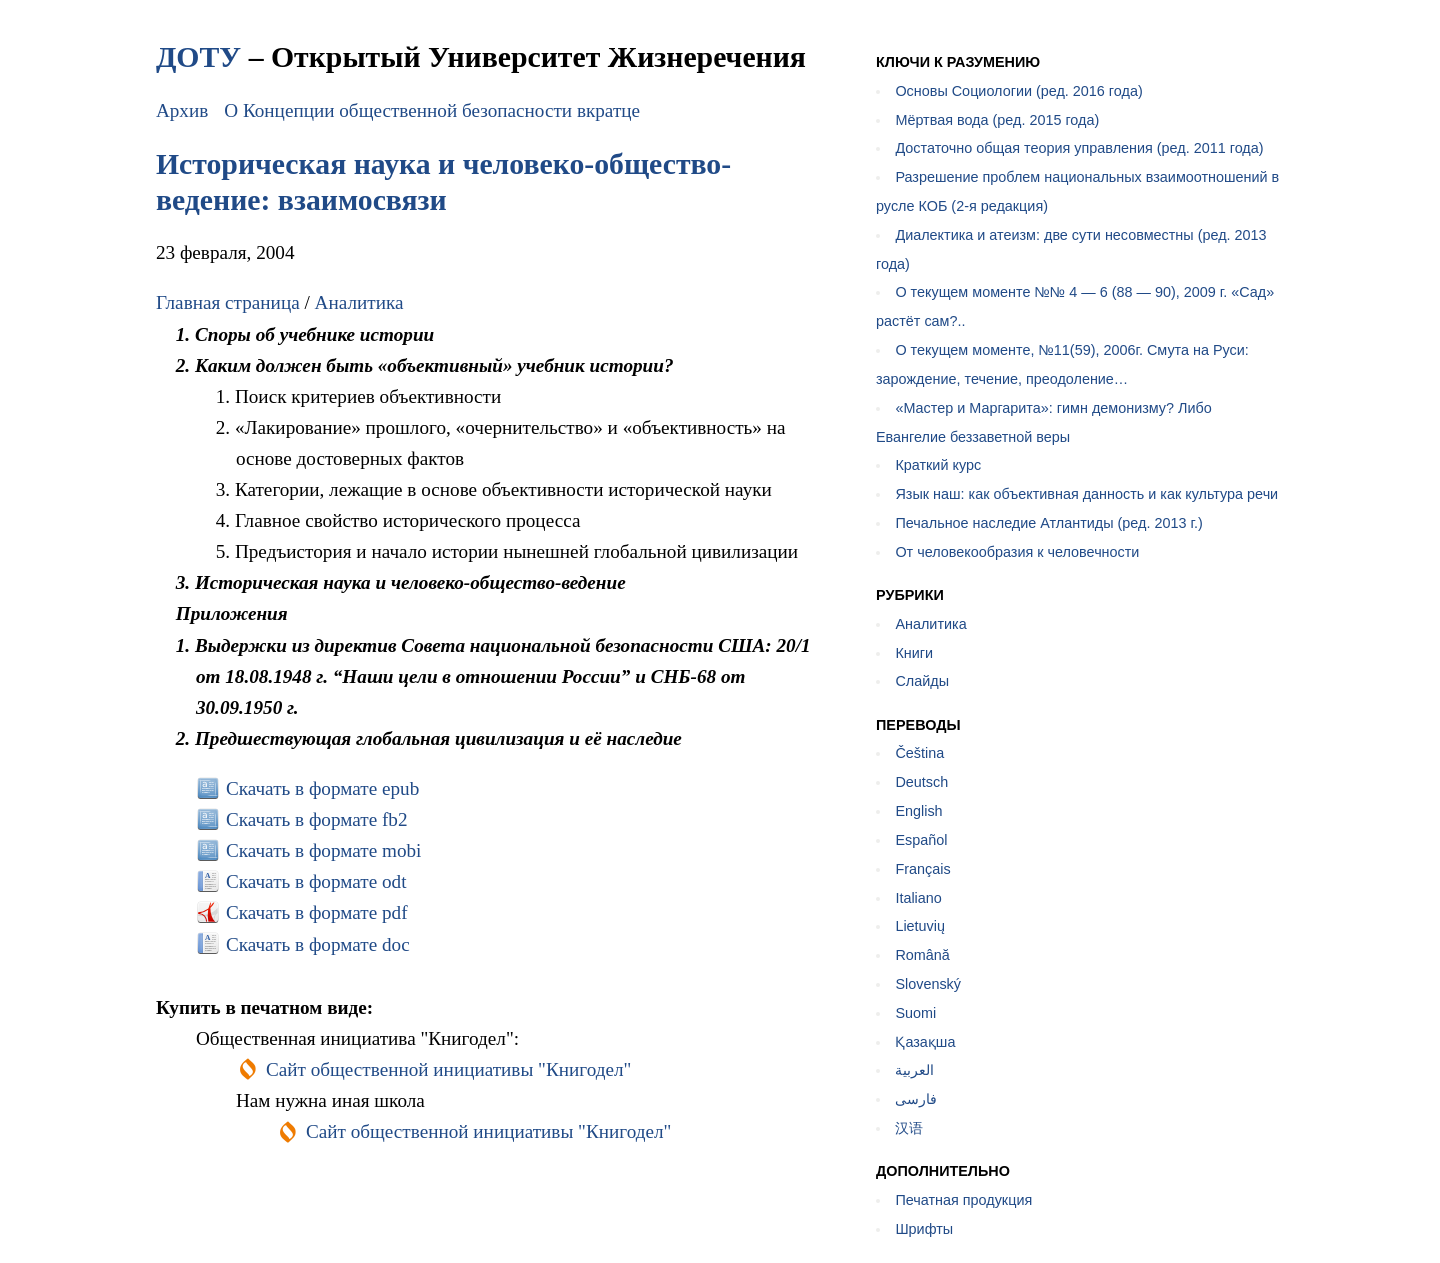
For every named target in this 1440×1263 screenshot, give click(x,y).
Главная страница (228, 302)
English (918, 811)
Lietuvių (920, 926)
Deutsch (921, 782)
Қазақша (925, 1042)
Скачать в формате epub (322, 788)
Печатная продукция (963, 1200)
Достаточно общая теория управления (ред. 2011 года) (1079, 148)
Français (922, 869)
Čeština (919, 753)
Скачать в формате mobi (324, 850)
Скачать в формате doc (318, 944)
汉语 (909, 1128)
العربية (914, 1070)
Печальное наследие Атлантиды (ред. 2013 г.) (1048, 523)
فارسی (916, 1099)
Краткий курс (938, 465)
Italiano (918, 898)
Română (922, 955)
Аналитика (359, 302)
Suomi (915, 1013)
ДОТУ (198, 56)
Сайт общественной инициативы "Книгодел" (449, 1069)
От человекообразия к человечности (1017, 552)
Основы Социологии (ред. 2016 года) (1018, 91)
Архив (182, 110)
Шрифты (924, 1229)
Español (921, 840)
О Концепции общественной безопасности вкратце (432, 110)
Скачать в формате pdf (317, 912)
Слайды (922, 681)
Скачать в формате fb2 (317, 819)
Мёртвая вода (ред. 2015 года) (997, 120)
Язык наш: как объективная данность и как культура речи (1086, 494)
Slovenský (928, 984)
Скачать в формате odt (316, 881)
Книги (914, 653)
